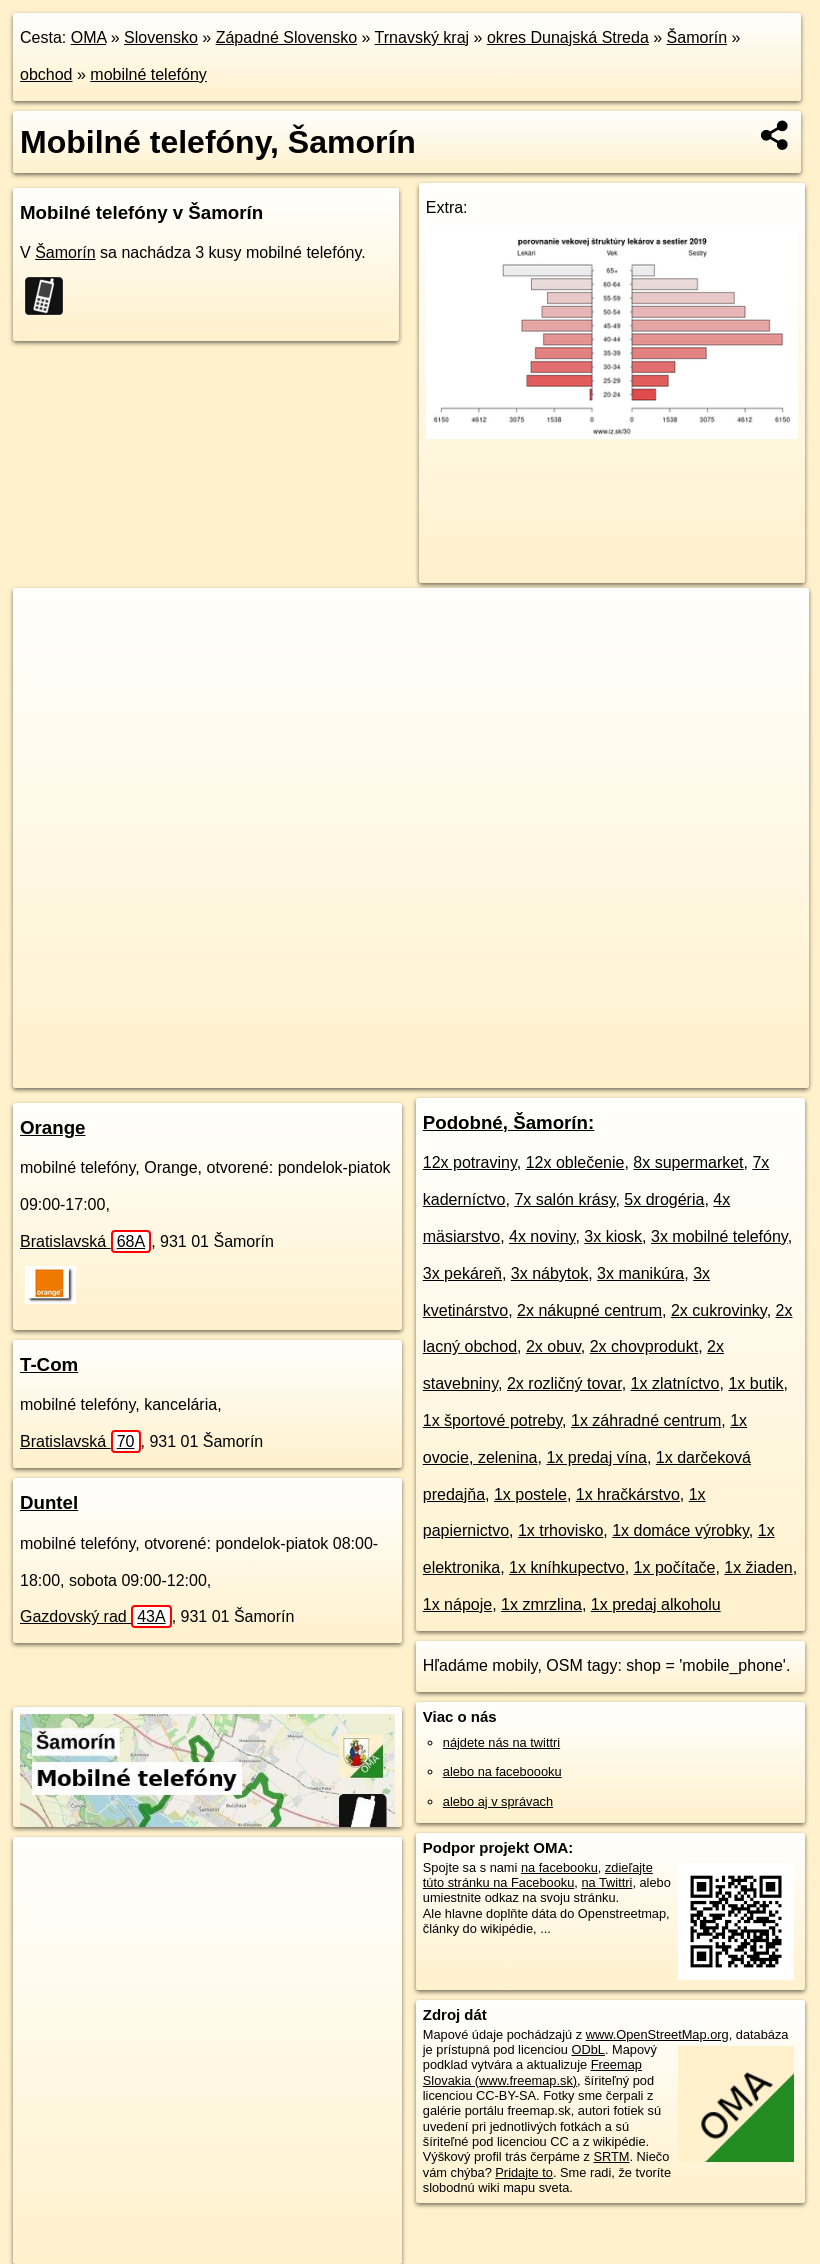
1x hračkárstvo (628, 1494)
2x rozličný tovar (564, 1383)
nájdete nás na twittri (501, 1742)
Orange (52, 1127)
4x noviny (542, 1236)
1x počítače (675, 1567)
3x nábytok (549, 1273)
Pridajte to (524, 2172)
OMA (89, 37)
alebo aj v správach (498, 1801)
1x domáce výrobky (680, 1530)
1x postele (530, 1494)
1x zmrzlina (541, 1604)
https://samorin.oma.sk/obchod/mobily (704, 1072)
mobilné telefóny (148, 74)
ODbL (587, 2049)
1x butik (755, 1383)
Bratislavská (85, 1241)
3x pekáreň (462, 1273)
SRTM (611, 2156)
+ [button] (47, 622)
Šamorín (697, 37)
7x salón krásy (564, 1199)
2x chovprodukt (644, 1346)
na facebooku (559, 1867)
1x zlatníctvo (675, 1383)
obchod (46, 74)
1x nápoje (457, 1604)
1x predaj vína (596, 1457)
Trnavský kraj (422, 37)
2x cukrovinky (719, 1310)
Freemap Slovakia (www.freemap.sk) (532, 2072)
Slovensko (161, 37)
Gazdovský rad (96, 1616)
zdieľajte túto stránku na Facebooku (538, 1875)
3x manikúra (640, 1273)
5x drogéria (664, 1199)
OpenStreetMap (436, 1072)
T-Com (49, 1364)
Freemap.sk (539, 1072)
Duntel (49, 1502)
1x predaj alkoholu (656, 1604)
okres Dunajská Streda (568, 37)
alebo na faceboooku (502, 1771)
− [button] (47, 653)
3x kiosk (613, 1236)
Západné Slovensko (286, 37)
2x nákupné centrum (589, 1310)
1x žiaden (758, 1567)
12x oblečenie (575, 1162)
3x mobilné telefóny (719, 1236)
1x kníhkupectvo (567, 1567)
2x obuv (553, 1346)
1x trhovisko (560, 1530)
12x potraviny (470, 1162)
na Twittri (606, 1882)
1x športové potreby (492, 1420)
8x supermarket (688, 1162)
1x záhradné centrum (646, 1420)
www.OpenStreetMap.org (657, 2034)
